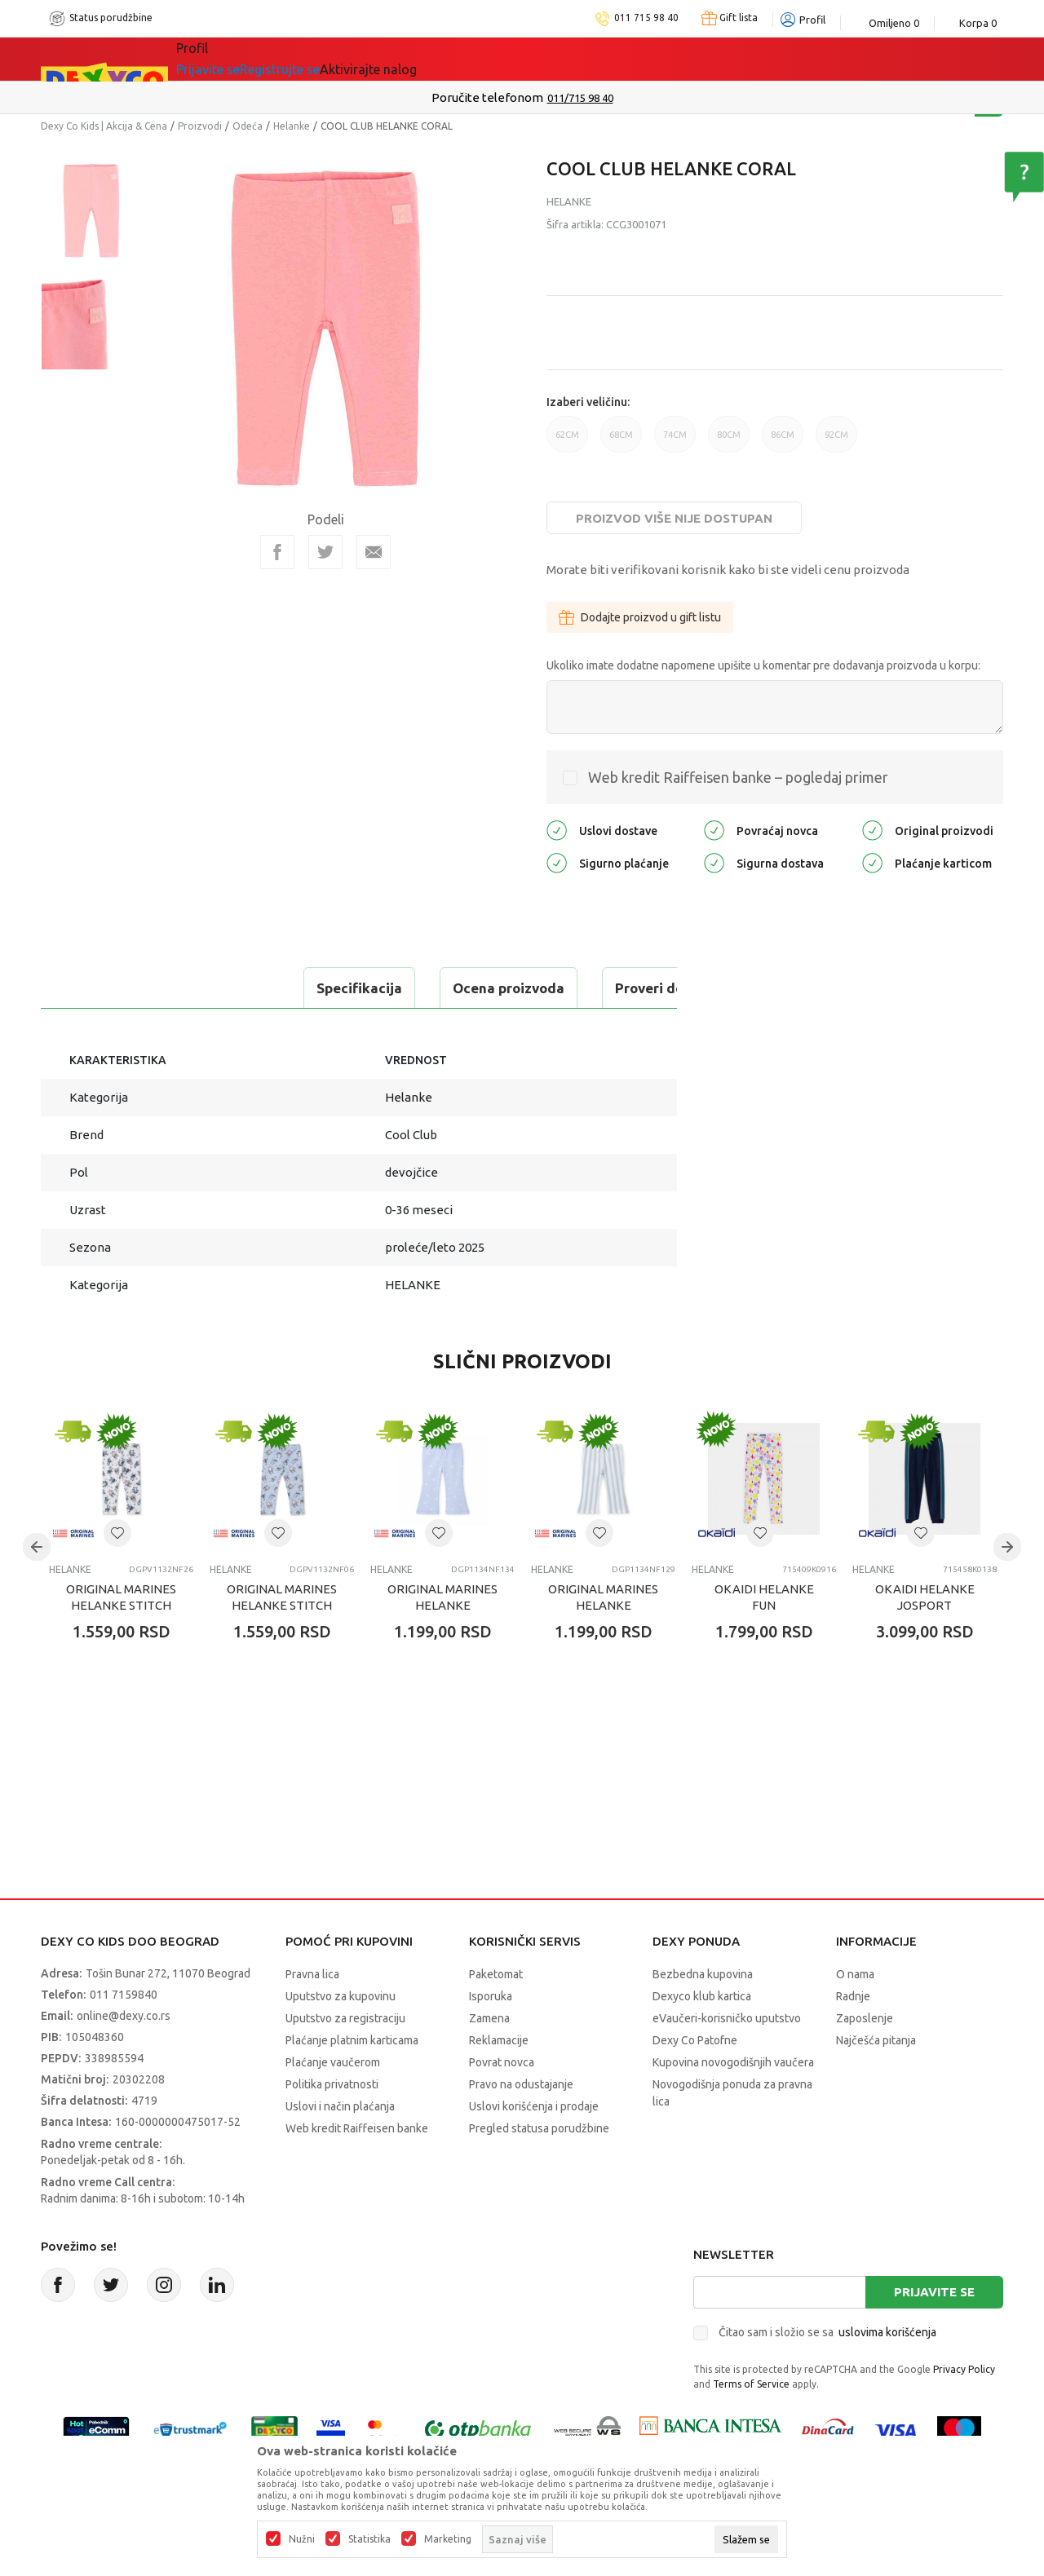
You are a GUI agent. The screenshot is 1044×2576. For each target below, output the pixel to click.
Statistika (369, 2539)
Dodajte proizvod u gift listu (640, 617)
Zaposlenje (864, 2018)
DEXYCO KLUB (402, 58)
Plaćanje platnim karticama (351, 2040)
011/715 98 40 (580, 98)
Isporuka (490, 1996)
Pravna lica (312, 1974)
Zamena (489, 2018)
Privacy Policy (964, 2369)
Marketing (447, 2539)
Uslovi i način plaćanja (340, 2106)
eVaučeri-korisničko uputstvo (726, 2018)
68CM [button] (621, 441)
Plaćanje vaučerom (332, 2062)
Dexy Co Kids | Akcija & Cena (104, 126)
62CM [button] (567, 441)
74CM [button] (675, 441)
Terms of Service (751, 2384)
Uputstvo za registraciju (345, 2018)
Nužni (302, 2539)
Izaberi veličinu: (588, 402)
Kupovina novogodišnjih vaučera (733, 2062)
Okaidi (497, 58)
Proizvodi (200, 126)
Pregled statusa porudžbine (539, 2128)
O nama (855, 1974)
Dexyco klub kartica (701, 1996)
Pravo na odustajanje (521, 2084)
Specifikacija (109, 988)
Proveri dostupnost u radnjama (466, 988)
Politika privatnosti (331, 2084)
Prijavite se (934, 2292)
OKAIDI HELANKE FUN (764, 1597)
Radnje (853, 1996)
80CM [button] (729, 441)
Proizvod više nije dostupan (674, 518)
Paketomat (496, 1974)
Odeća (247, 126)
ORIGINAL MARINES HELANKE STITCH (121, 1597)
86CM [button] (782, 441)
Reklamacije (499, 2040)
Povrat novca (501, 2062)
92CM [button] (836, 441)
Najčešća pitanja (876, 2040)
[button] (117, 1533)
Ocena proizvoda (258, 988)
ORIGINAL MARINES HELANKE (442, 1597)
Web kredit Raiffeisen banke (356, 2128)
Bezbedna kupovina (702, 1974)
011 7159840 (123, 1994)
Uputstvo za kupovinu (340, 1996)
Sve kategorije (232, 58)
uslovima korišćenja (887, 2332)
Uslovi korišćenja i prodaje (534, 2106)
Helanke (291, 126)
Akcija (317, 58)
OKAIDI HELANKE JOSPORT (925, 1597)
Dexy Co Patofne (694, 2040)
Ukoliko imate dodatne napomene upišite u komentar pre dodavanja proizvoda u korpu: (763, 665)
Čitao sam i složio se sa (827, 2332)
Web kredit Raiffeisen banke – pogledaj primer (738, 777)
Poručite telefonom (487, 97)
